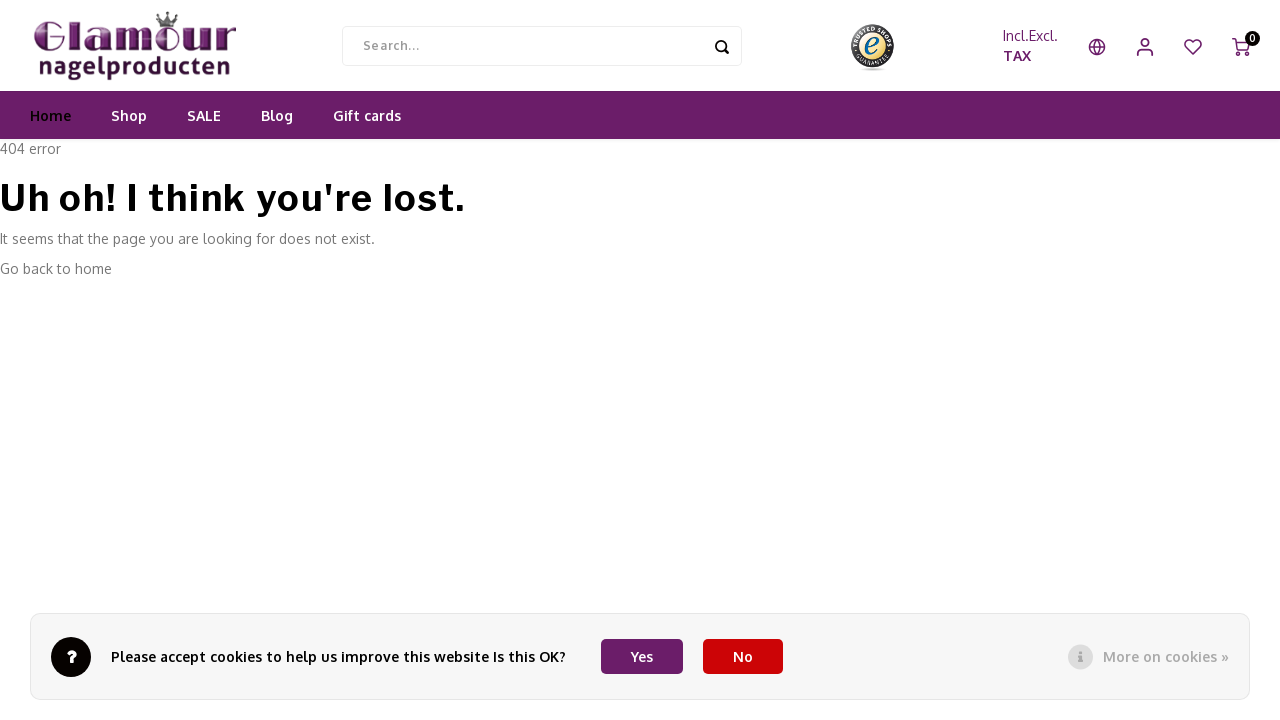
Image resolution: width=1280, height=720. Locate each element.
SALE (204, 134)
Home (50, 134)
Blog (277, 134)
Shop (129, 134)
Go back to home (56, 287)
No (743, 656)
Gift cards (367, 134)
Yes (642, 656)
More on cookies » (1166, 656)
